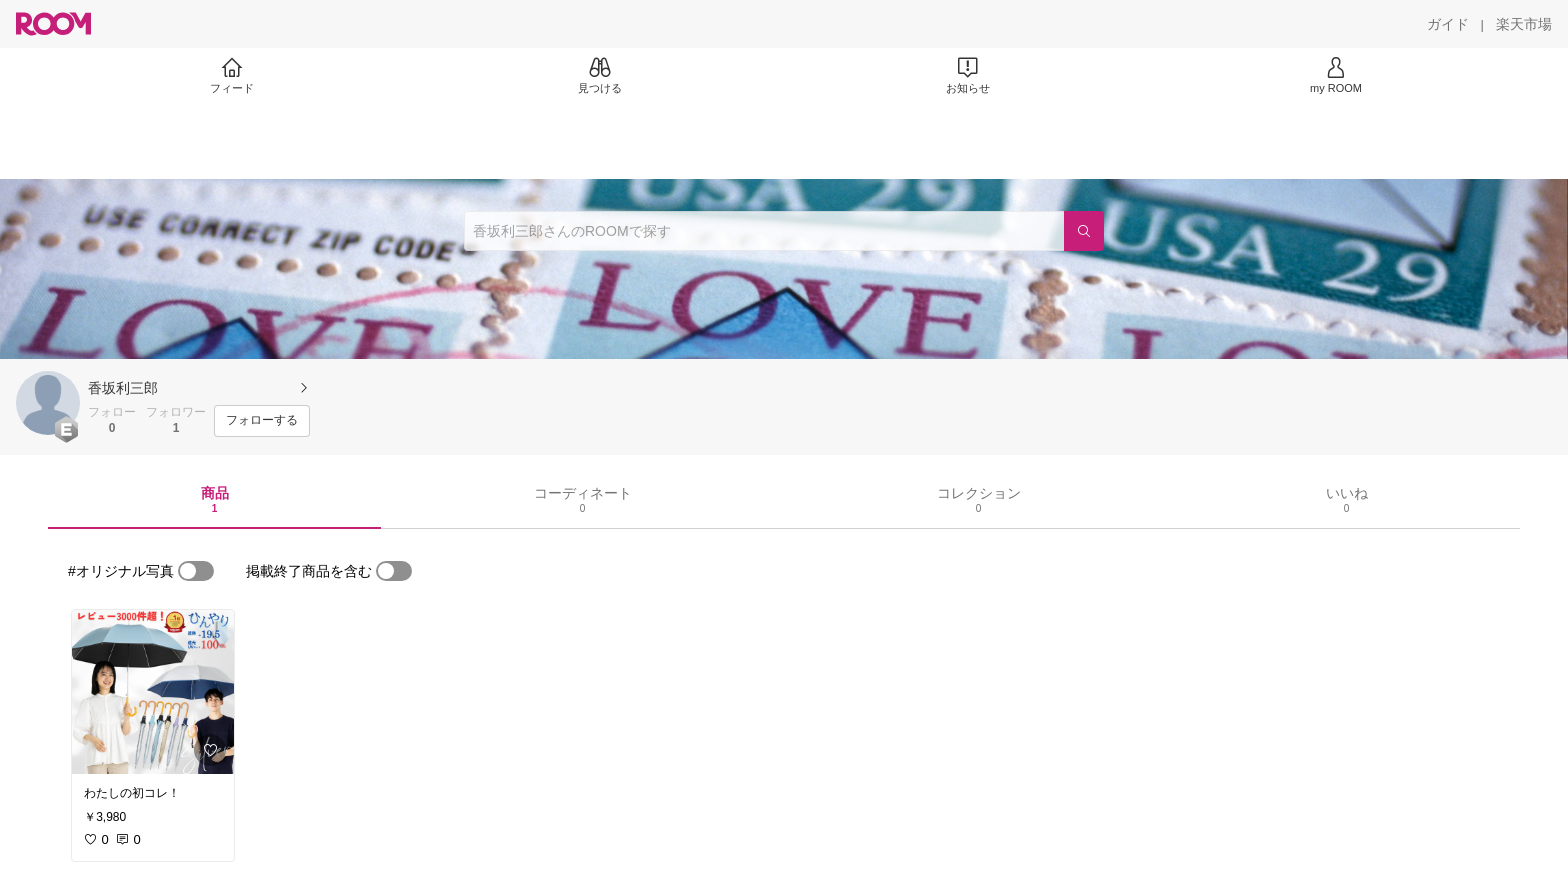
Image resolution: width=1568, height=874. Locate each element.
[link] (153, 692)
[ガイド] (1448, 24)
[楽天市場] (1524, 24)
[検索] (1084, 231)
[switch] (196, 571)
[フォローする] (262, 421)
